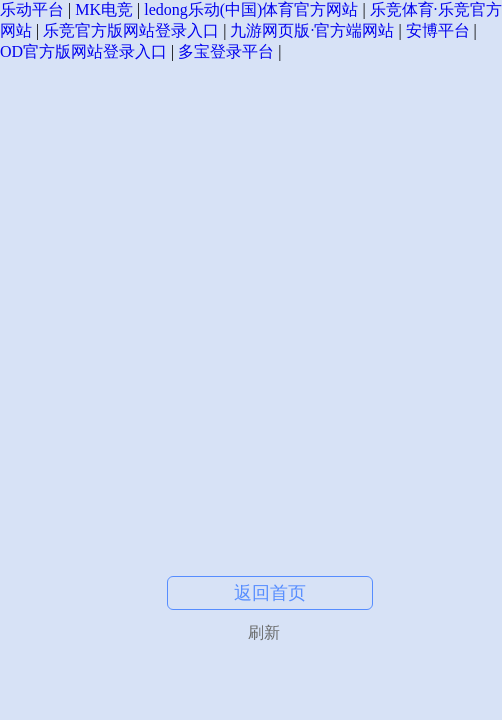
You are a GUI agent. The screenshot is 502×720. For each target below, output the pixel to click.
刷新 (264, 632)
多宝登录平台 (226, 51)
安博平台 (438, 30)
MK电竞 (104, 9)
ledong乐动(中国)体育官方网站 (251, 9)
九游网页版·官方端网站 (312, 30)
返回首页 (270, 593)
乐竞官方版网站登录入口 (131, 30)
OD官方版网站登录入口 (83, 51)
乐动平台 (32, 9)
